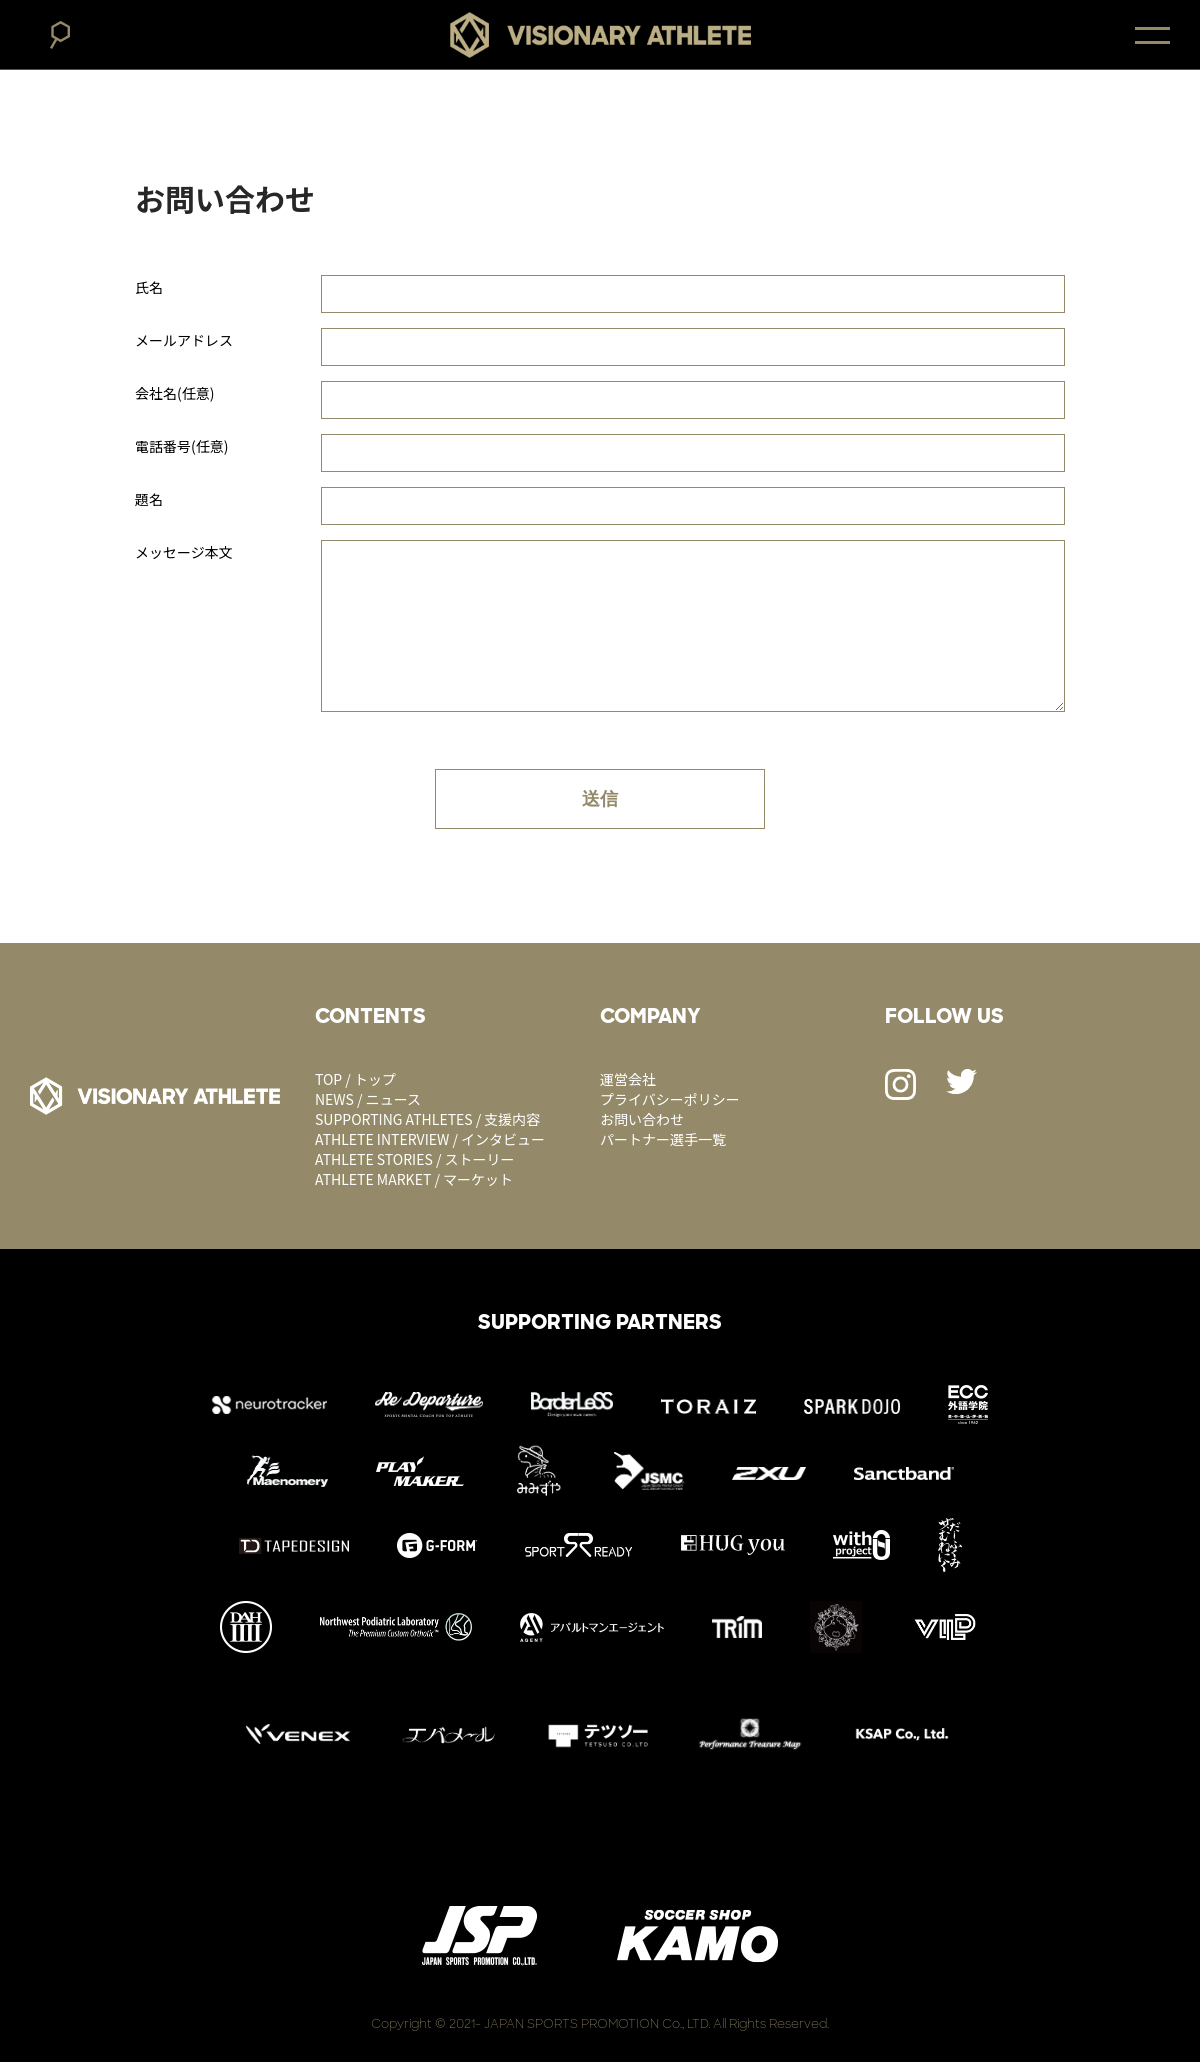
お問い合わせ (642, 1119)
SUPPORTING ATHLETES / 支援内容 (427, 1119)
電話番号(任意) (181, 446)
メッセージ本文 (184, 552)
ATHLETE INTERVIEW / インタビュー (430, 1139)
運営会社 (628, 1079)
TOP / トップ (355, 1079)
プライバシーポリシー (670, 1099)
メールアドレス (184, 340)
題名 (149, 499)
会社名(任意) (174, 393)
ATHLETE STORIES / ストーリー (415, 1159)
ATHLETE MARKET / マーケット (414, 1179)
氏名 (149, 287)
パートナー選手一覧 (663, 1139)
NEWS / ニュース (368, 1099)
